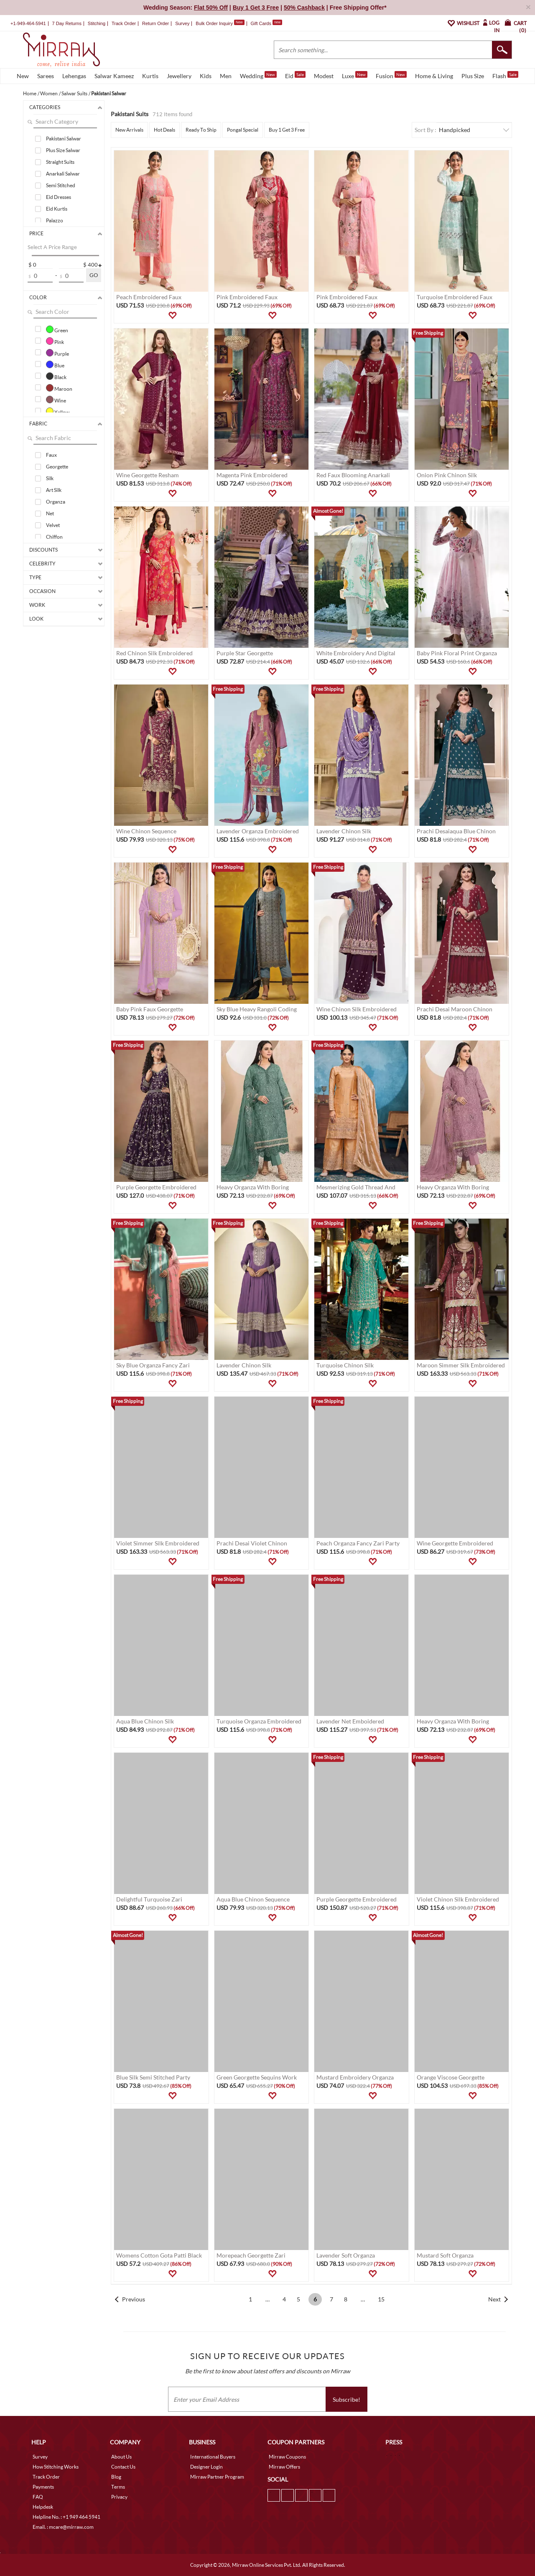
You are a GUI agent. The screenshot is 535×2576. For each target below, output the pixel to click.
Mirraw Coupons (287, 2457)
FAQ (38, 2497)
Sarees (45, 75)
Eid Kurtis (56, 209)
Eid (295, 75)
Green (57, 329)
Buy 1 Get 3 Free (287, 130)
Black (56, 376)
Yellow (57, 411)
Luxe (354, 75)
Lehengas (74, 75)
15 (381, 2299)
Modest (324, 75)
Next (494, 2299)
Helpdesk (43, 2507)
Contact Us (123, 2467)
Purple (57, 352)
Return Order (155, 23)
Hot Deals (164, 130)
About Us (121, 2457)
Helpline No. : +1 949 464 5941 (66, 2517)
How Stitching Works (56, 2467)
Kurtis (150, 75)
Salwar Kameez (114, 75)
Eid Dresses (58, 197)
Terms (118, 2487)
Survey (182, 23)
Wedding (258, 75)
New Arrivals (129, 130)
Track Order (124, 23)
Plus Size (472, 75)
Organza (55, 502)
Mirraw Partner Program (217, 2477)
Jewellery (179, 75)
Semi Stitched (60, 185)
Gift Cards (266, 23)
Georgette (57, 466)
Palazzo (54, 220)
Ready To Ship (201, 130)
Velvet (53, 525)
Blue (55, 364)
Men (226, 75)
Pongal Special (242, 130)
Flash (505, 75)
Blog (116, 2477)
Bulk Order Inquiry (214, 23)
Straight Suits (60, 162)
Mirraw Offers (284, 2467)
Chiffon (54, 537)
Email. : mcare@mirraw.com (63, 2527)
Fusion (391, 75)
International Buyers (212, 2457)
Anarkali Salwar (63, 174)
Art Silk (53, 490)
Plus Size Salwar (63, 150)
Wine (56, 399)
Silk (50, 478)
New (23, 75)
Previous (133, 2299)
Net (50, 513)
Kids (205, 75)
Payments (43, 2487)
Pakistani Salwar (63, 138)
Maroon (59, 388)
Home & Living (434, 75)
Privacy (119, 2497)
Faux (51, 455)
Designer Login (206, 2467)
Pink (55, 341)
